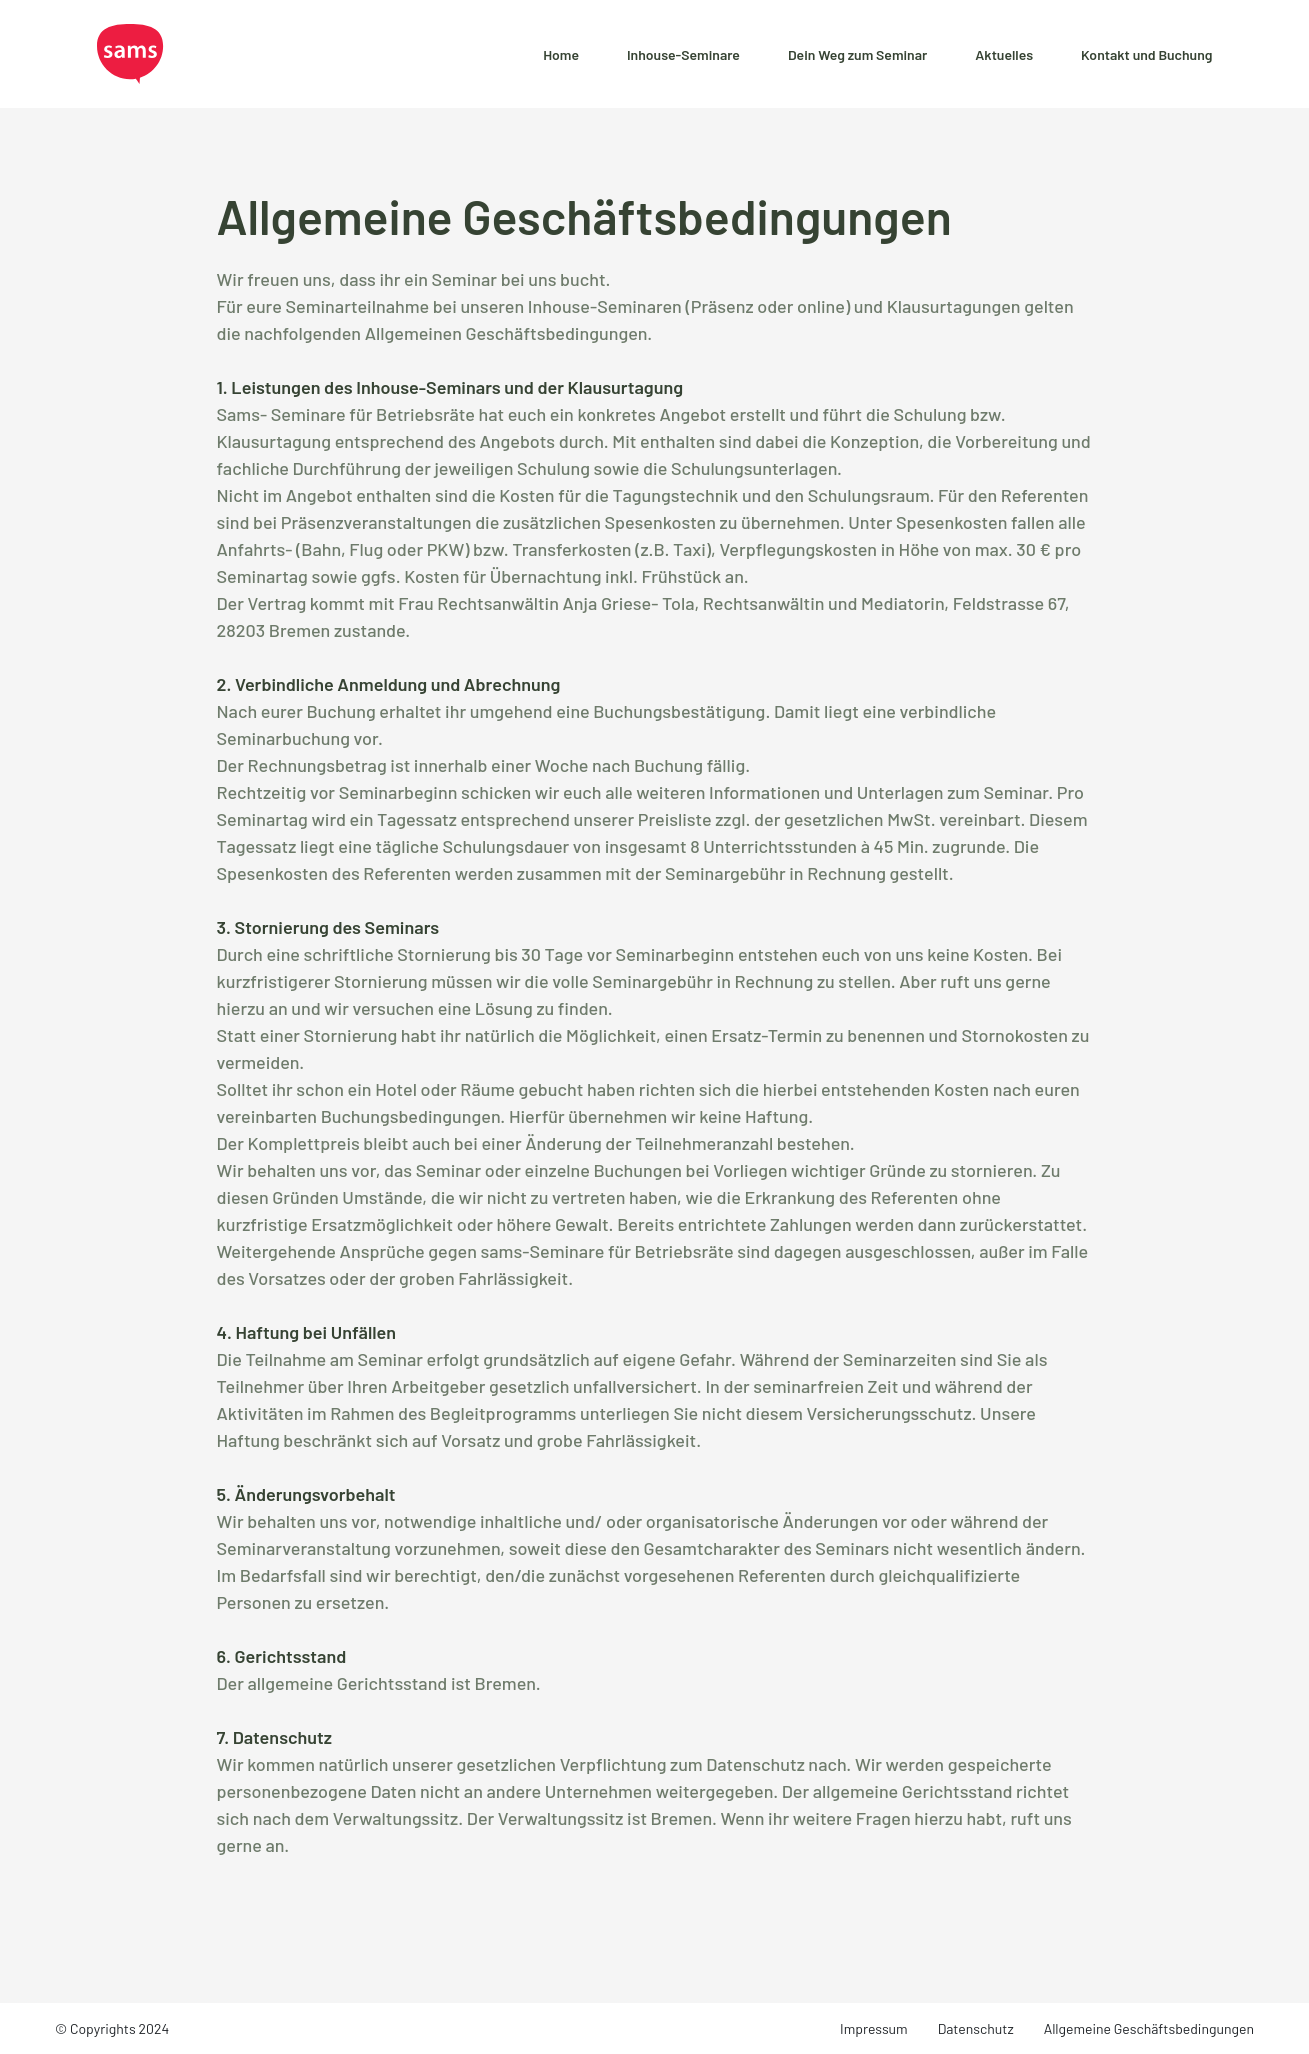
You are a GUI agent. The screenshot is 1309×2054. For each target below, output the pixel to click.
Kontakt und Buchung (1146, 54)
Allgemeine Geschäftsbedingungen (1149, 2028)
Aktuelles (1004, 54)
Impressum (874, 2028)
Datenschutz (976, 2028)
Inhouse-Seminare (683, 54)
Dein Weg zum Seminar (857, 54)
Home (561, 54)
